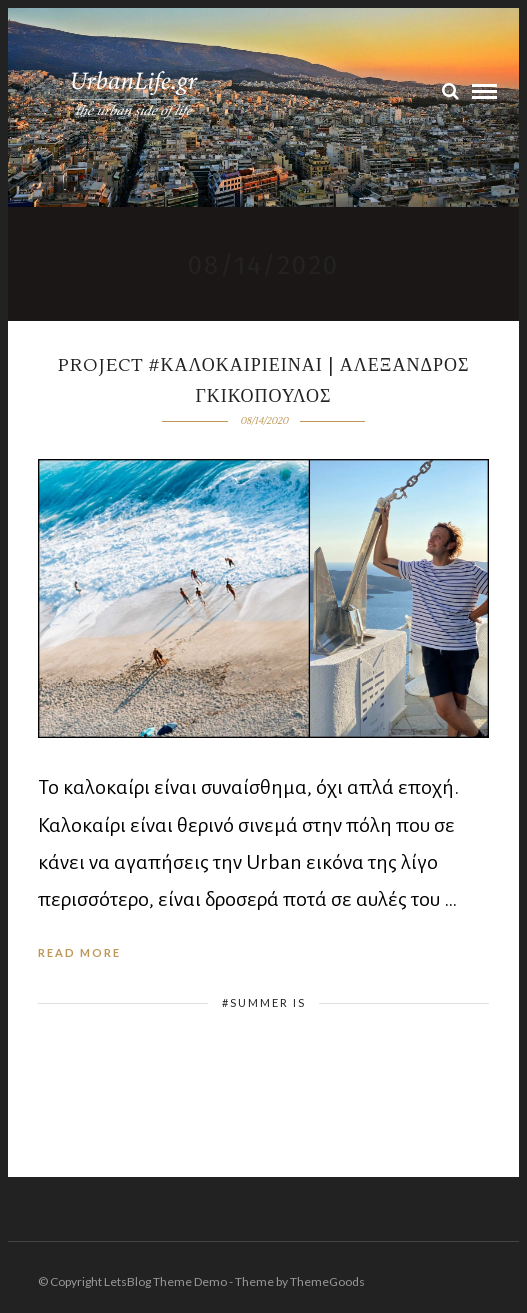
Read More (79, 952)
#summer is (264, 1002)
